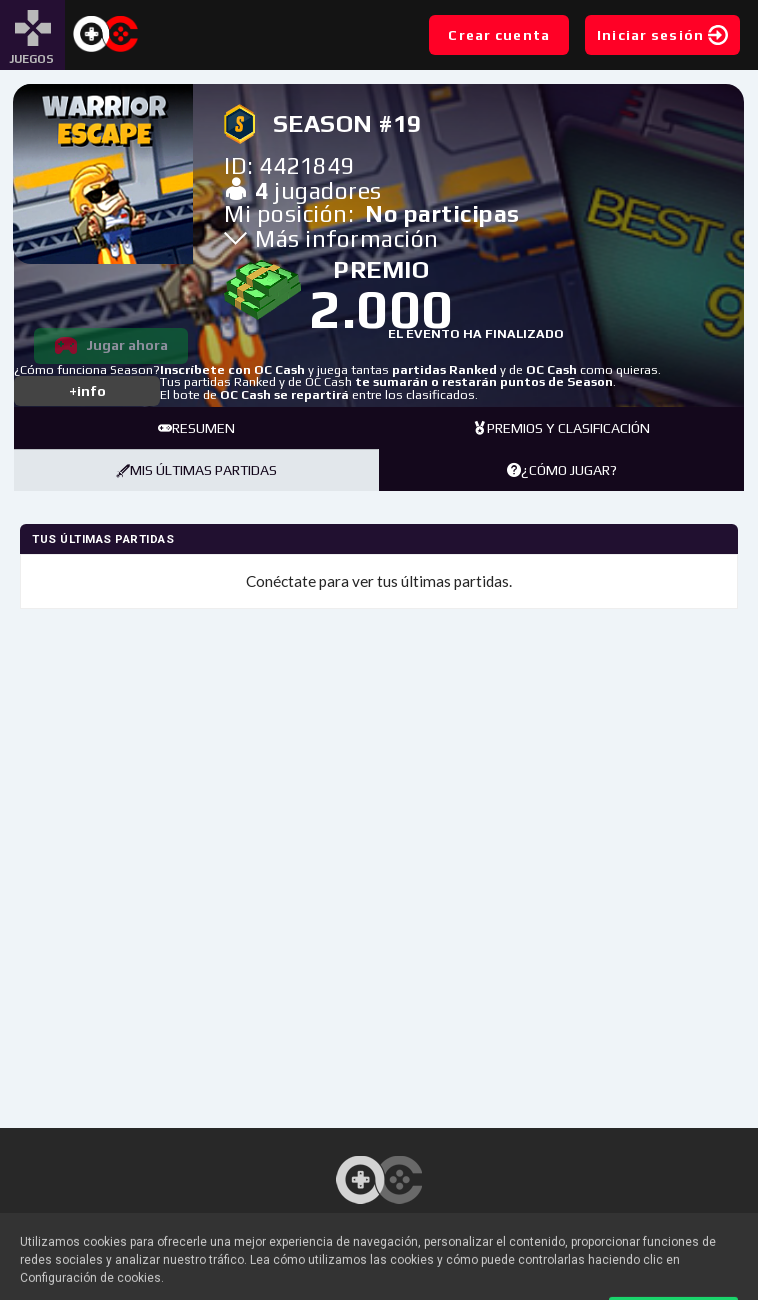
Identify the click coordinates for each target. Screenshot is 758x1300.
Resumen (196, 428)
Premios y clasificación (561, 428)
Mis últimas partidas (196, 470)
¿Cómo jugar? (562, 470)
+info (87, 391)
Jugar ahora (127, 345)
